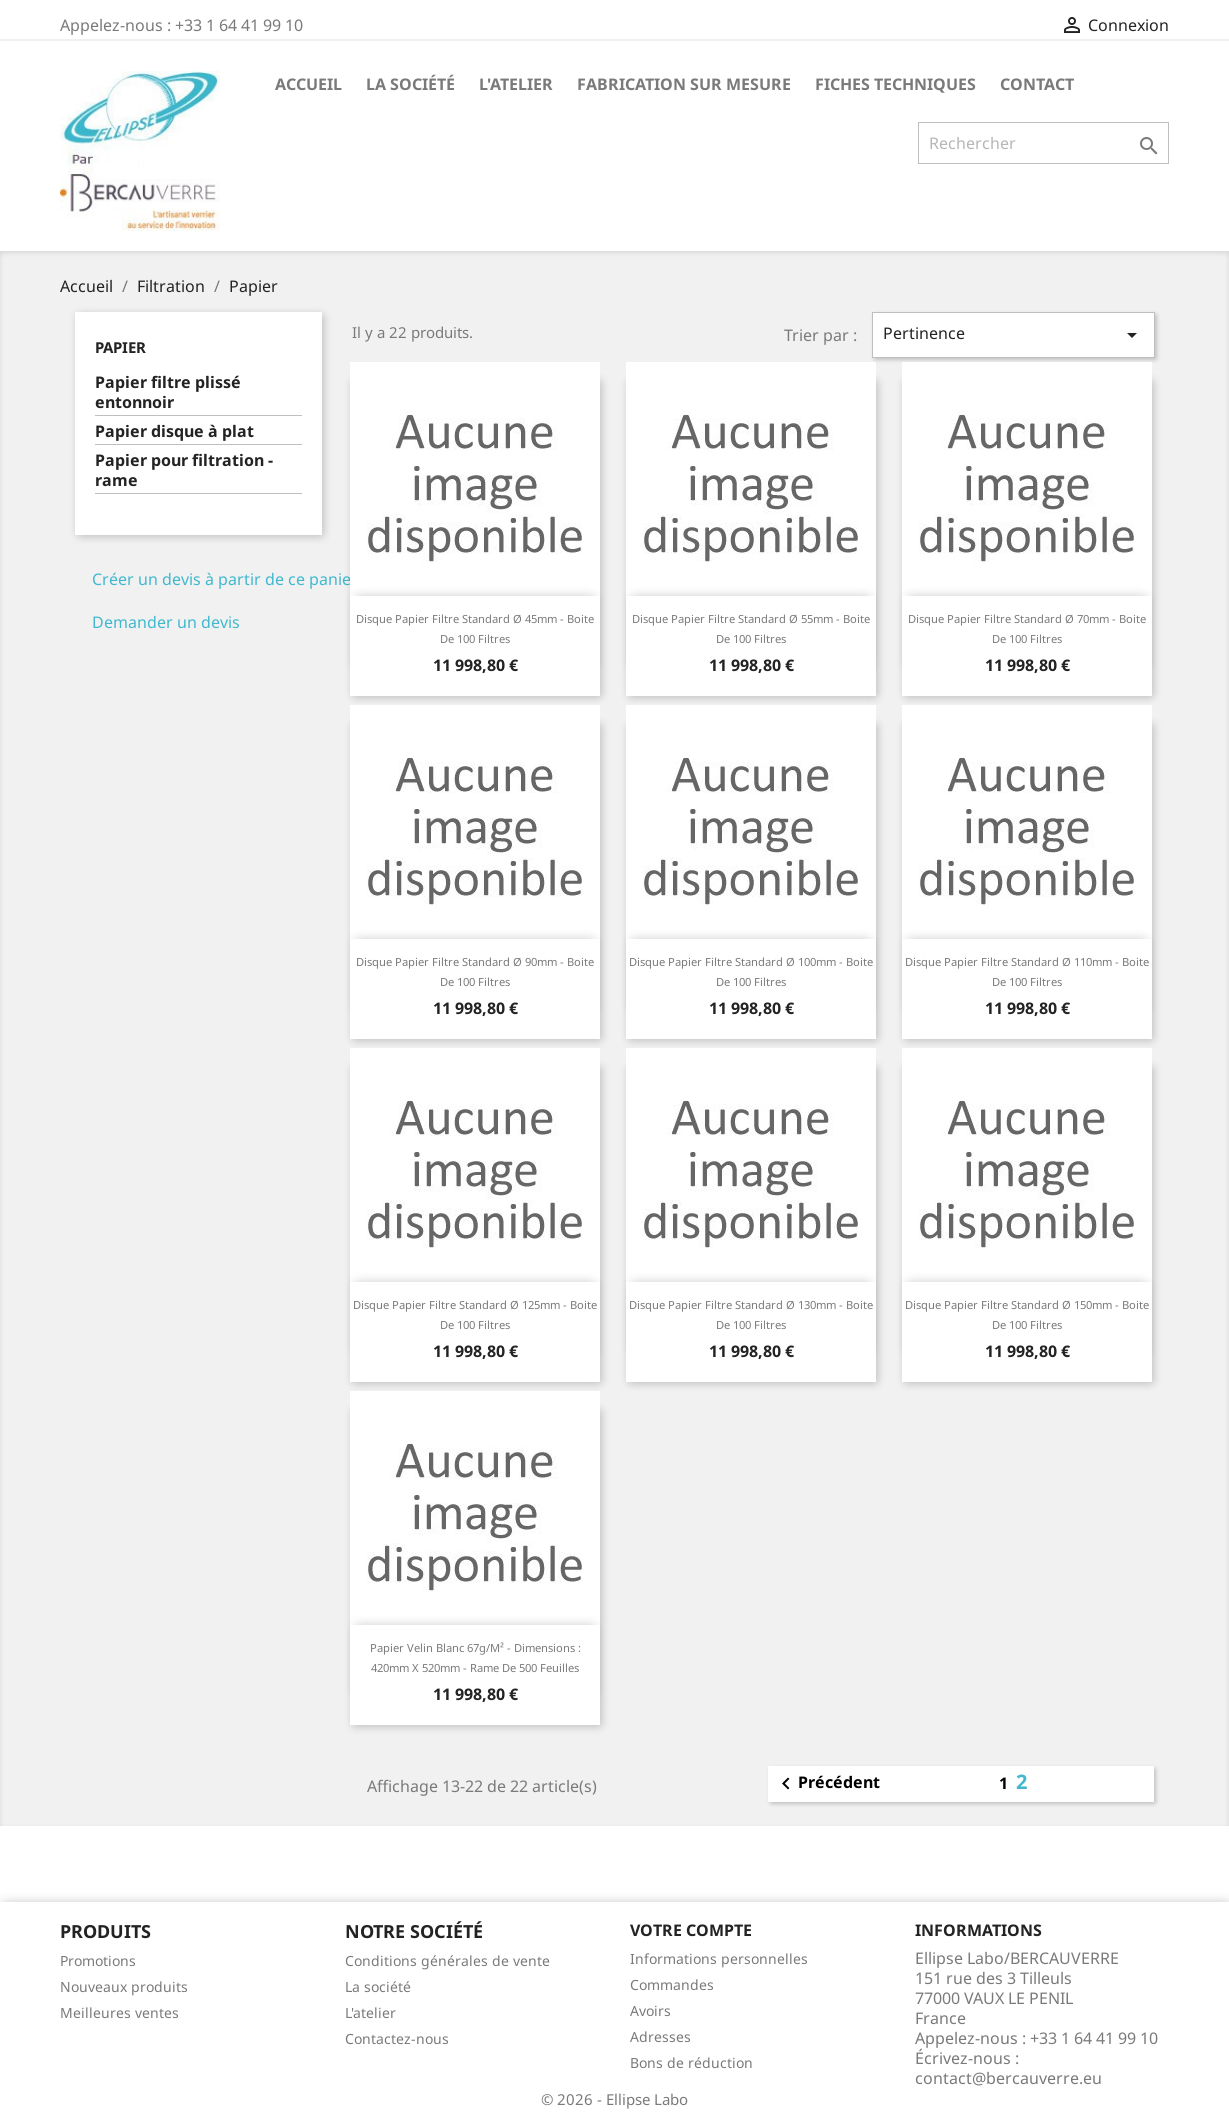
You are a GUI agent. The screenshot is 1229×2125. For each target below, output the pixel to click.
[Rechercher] (1043, 143)
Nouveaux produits (124, 1986)
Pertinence (1013, 334)
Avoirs (650, 2010)
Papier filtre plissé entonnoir (168, 392)
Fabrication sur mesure (684, 84)
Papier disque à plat (174, 431)
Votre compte (691, 1930)
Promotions (98, 1960)
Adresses (660, 2036)
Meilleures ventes (119, 2012)
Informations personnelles (719, 1958)
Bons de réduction (691, 2062)
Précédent (827, 1784)
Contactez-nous (397, 2038)
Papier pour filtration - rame (184, 470)
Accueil (308, 84)
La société (410, 84)
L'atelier (516, 84)
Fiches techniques (895, 84)
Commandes (672, 1984)
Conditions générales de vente (447, 1960)
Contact (1037, 84)
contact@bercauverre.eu (1008, 2078)
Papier (120, 347)
